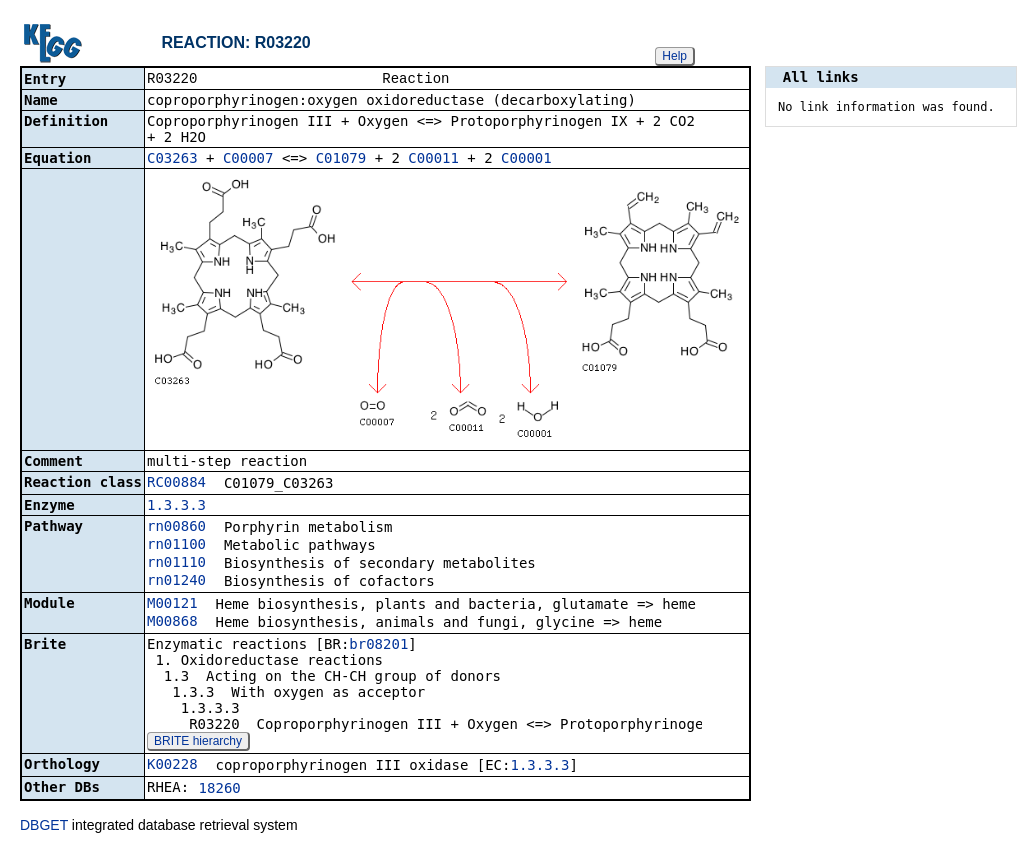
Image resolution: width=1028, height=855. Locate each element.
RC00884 (176, 484)
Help (674, 56)
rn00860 (176, 528)
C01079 (341, 160)
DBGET (44, 827)
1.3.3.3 (176, 507)
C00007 (248, 160)
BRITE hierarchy (198, 743)
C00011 (433, 160)
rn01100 (176, 546)
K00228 (172, 766)
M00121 (172, 605)
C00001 (526, 160)
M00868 (172, 623)
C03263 (172, 160)
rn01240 (176, 582)
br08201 (378, 646)
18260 (220, 790)
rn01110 (176, 564)
